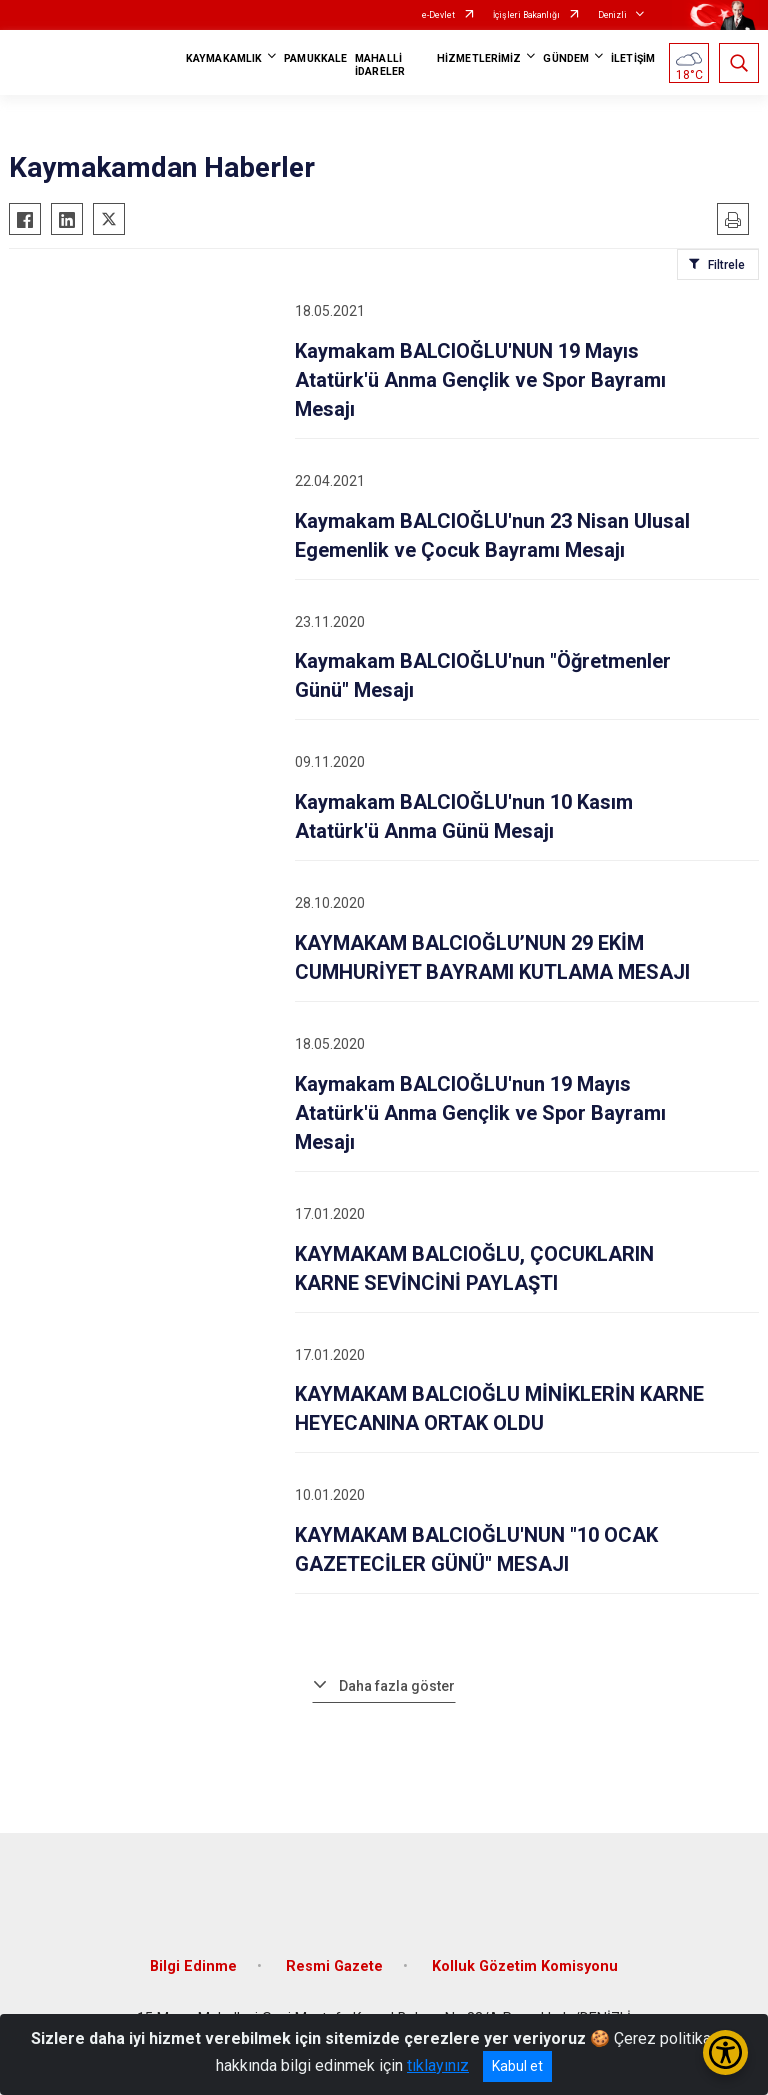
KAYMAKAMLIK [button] (224, 58)
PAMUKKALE (315, 58)
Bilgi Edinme (193, 1966)
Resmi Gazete (334, 1966)
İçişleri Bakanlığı (526, 15)
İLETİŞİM (633, 58)
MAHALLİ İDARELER (380, 65)
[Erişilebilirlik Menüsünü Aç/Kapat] (725, 2052)
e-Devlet (438, 15)
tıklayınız (438, 2065)
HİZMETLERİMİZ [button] (479, 58)
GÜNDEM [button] (566, 58)
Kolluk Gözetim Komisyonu (525, 1966)
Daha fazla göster (397, 1686)
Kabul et (517, 2066)
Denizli (612, 15)
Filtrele (726, 265)
